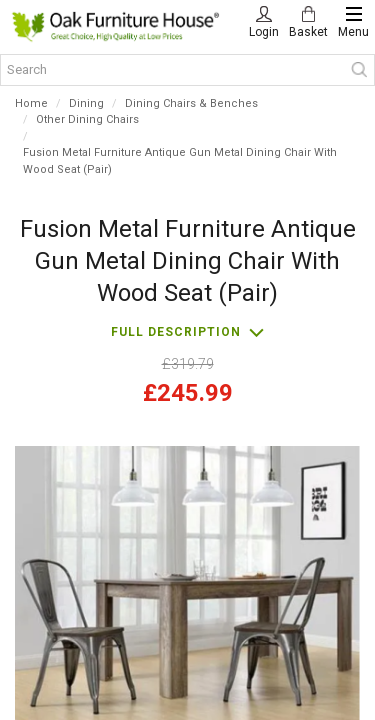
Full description (176, 332)
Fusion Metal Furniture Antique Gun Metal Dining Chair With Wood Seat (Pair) (180, 161)
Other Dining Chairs (87, 119)
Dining (86, 103)
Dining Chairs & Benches (191, 103)
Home (31, 103)
